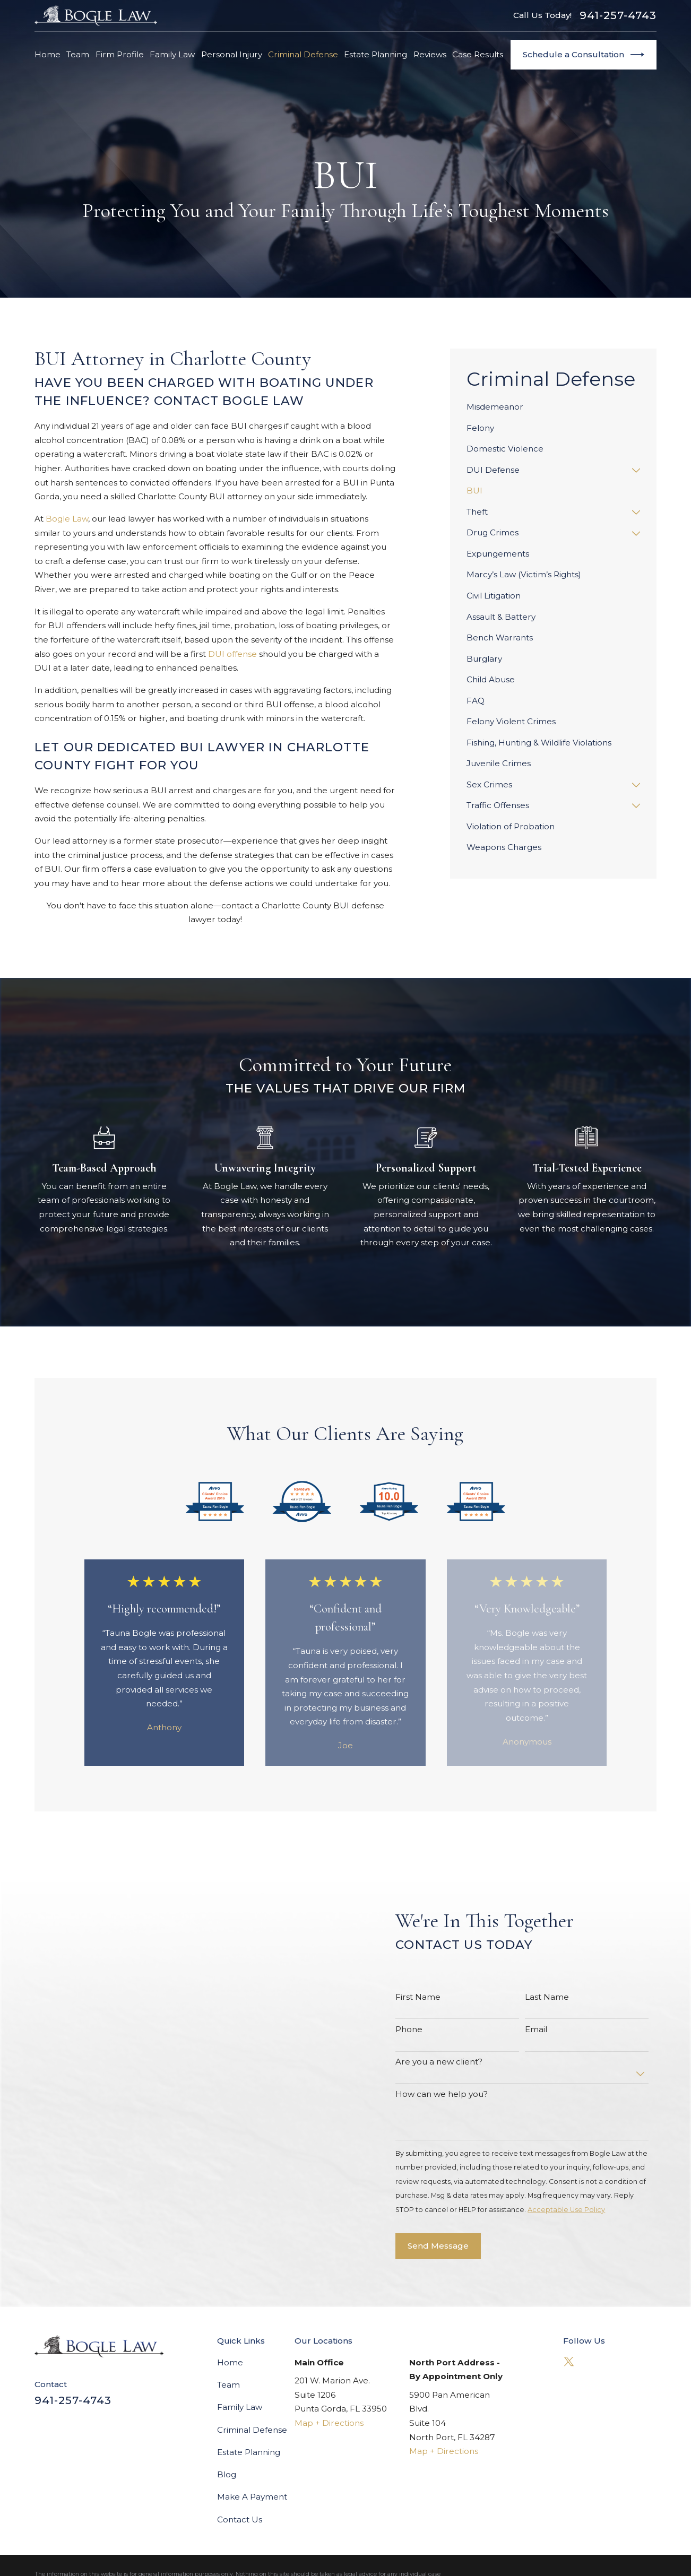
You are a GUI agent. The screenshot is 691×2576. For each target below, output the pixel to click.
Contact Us (239, 2519)
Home (230, 2362)
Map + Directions (329, 2423)
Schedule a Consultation (583, 55)
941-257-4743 (618, 15)
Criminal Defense (252, 2430)
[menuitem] (553, 407)
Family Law (239, 2407)
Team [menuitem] (77, 54)
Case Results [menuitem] (477, 54)
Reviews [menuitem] (429, 54)
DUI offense (232, 654)
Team (228, 2385)
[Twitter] (568, 2361)
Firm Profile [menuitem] (120, 54)
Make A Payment (252, 2497)
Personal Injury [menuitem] (231, 54)
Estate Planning (248, 2452)
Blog (226, 2474)
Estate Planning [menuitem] (375, 54)
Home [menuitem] (47, 54)
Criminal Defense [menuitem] (303, 54)
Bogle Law (67, 519)
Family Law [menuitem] (172, 54)
